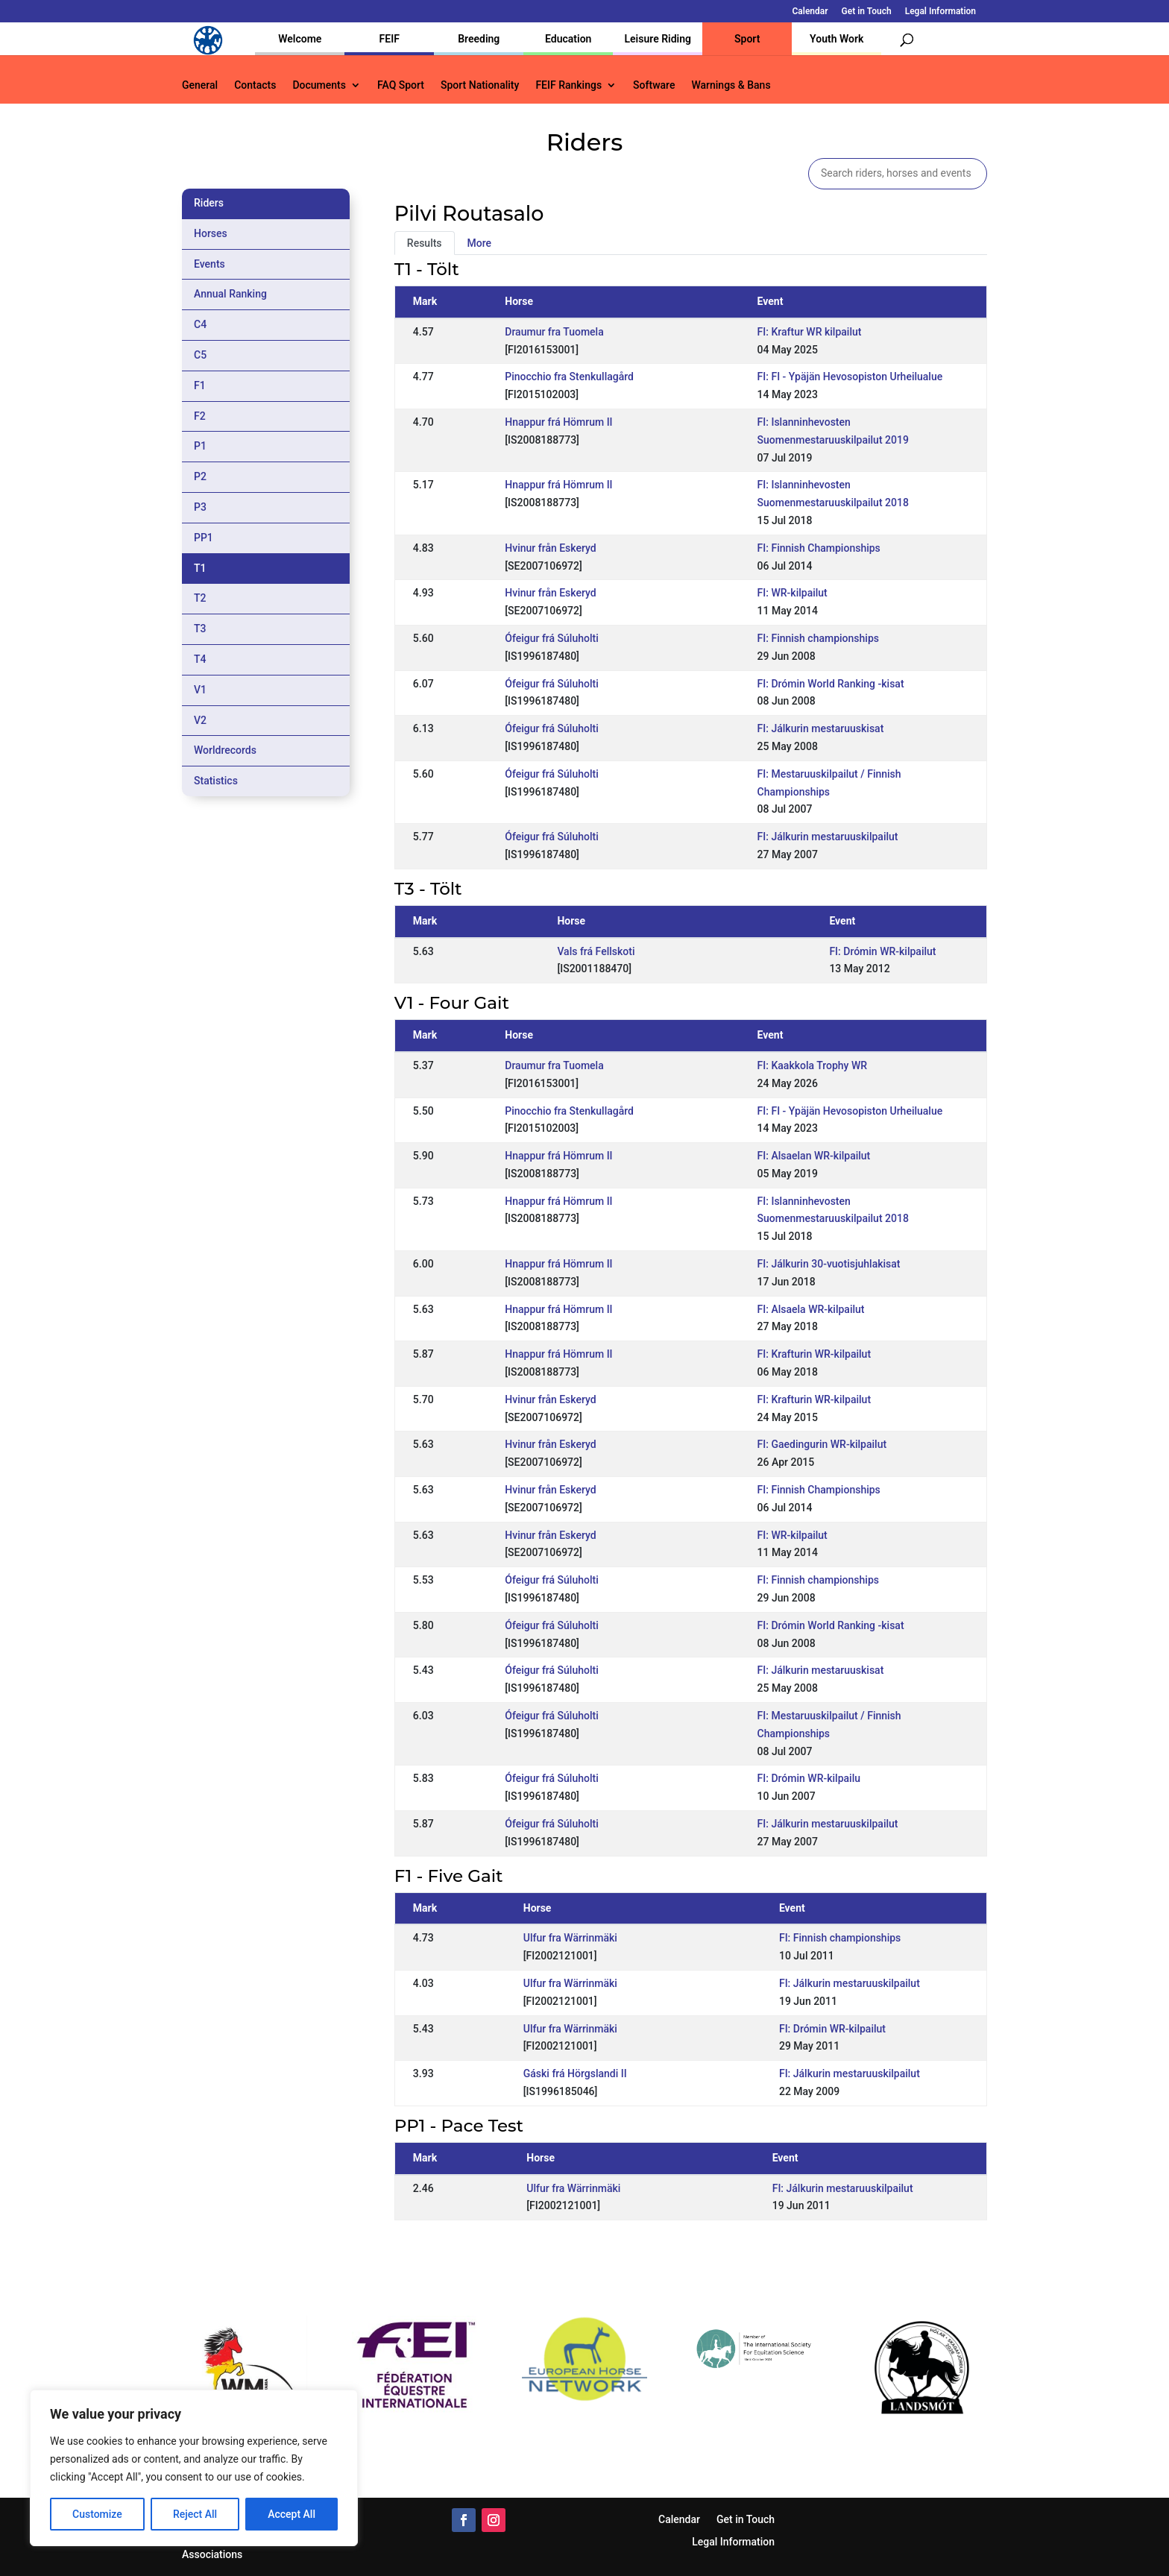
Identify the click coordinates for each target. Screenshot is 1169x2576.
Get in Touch (867, 11)
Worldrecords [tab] (225, 750)
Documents (319, 85)
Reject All (195, 2514)
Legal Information (940, 11)
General (200, 85)
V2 (200, 720)
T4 (200, 659)
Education (568, 39)
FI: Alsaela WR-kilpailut (811, 1309)
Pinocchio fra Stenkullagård (569, 376)
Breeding (479, 39)
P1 (200, 446)
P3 (200, 507)
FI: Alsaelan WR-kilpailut (814, 1156)
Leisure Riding (657, 39)
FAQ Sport (400, 85)
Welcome (299, 39)
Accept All (291, 2514)
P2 (200, 476)
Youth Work (836, 39)
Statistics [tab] (216, 781)
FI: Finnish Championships (818, 548)
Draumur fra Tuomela (554, 332)
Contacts (255, 85)
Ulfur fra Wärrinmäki (570, 1938)
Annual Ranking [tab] (230, 294)
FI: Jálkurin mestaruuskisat (820, 728)
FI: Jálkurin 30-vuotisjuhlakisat (829, 1264)
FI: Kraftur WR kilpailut (809, 332)
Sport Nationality (480, 85)
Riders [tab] (209, 203)
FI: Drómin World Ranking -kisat (830, 684)
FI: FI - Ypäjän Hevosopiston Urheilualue (850, 376)
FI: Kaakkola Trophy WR (812, 1065)
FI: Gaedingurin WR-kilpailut (822, 1444)
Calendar (810, 11)
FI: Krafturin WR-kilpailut (814, 1354)
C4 (200, 324)
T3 (200, 628)
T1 (200, 568)
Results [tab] (424, 243)
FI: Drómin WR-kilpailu (808, 1778)
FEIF (389, 39)
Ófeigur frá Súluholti (551, 638)
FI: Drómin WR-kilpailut (882, 951)
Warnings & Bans (730, 85)
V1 (200, 690)
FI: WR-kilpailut (792, 593)
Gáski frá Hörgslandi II (575, 2073)
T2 (200, 598)
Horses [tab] (210, 233)
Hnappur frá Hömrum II (558, 422)
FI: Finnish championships (818, 638)
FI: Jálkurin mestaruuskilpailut (827, 837)
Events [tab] (209, 264)
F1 (200, 385)
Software (654, 85)
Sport (747, 39)
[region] (194, 2468)
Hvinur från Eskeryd (550, 548)
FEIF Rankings (568, 85)
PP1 (203, 538)
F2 (200, 416)
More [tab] (479, 243)
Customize (97, 2514)
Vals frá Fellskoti (595, 951)
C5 (200, 355)
